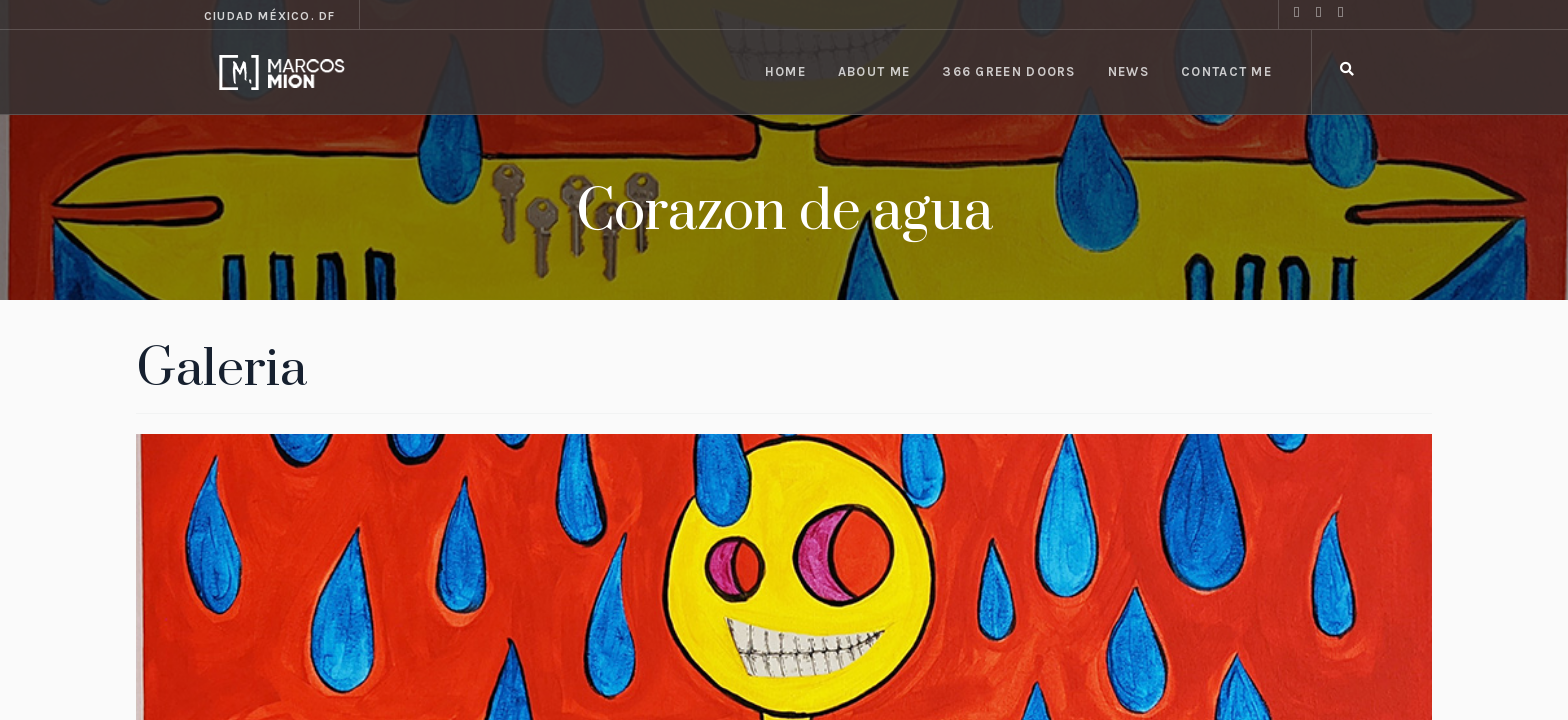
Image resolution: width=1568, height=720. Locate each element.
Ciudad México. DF (269, 16)
